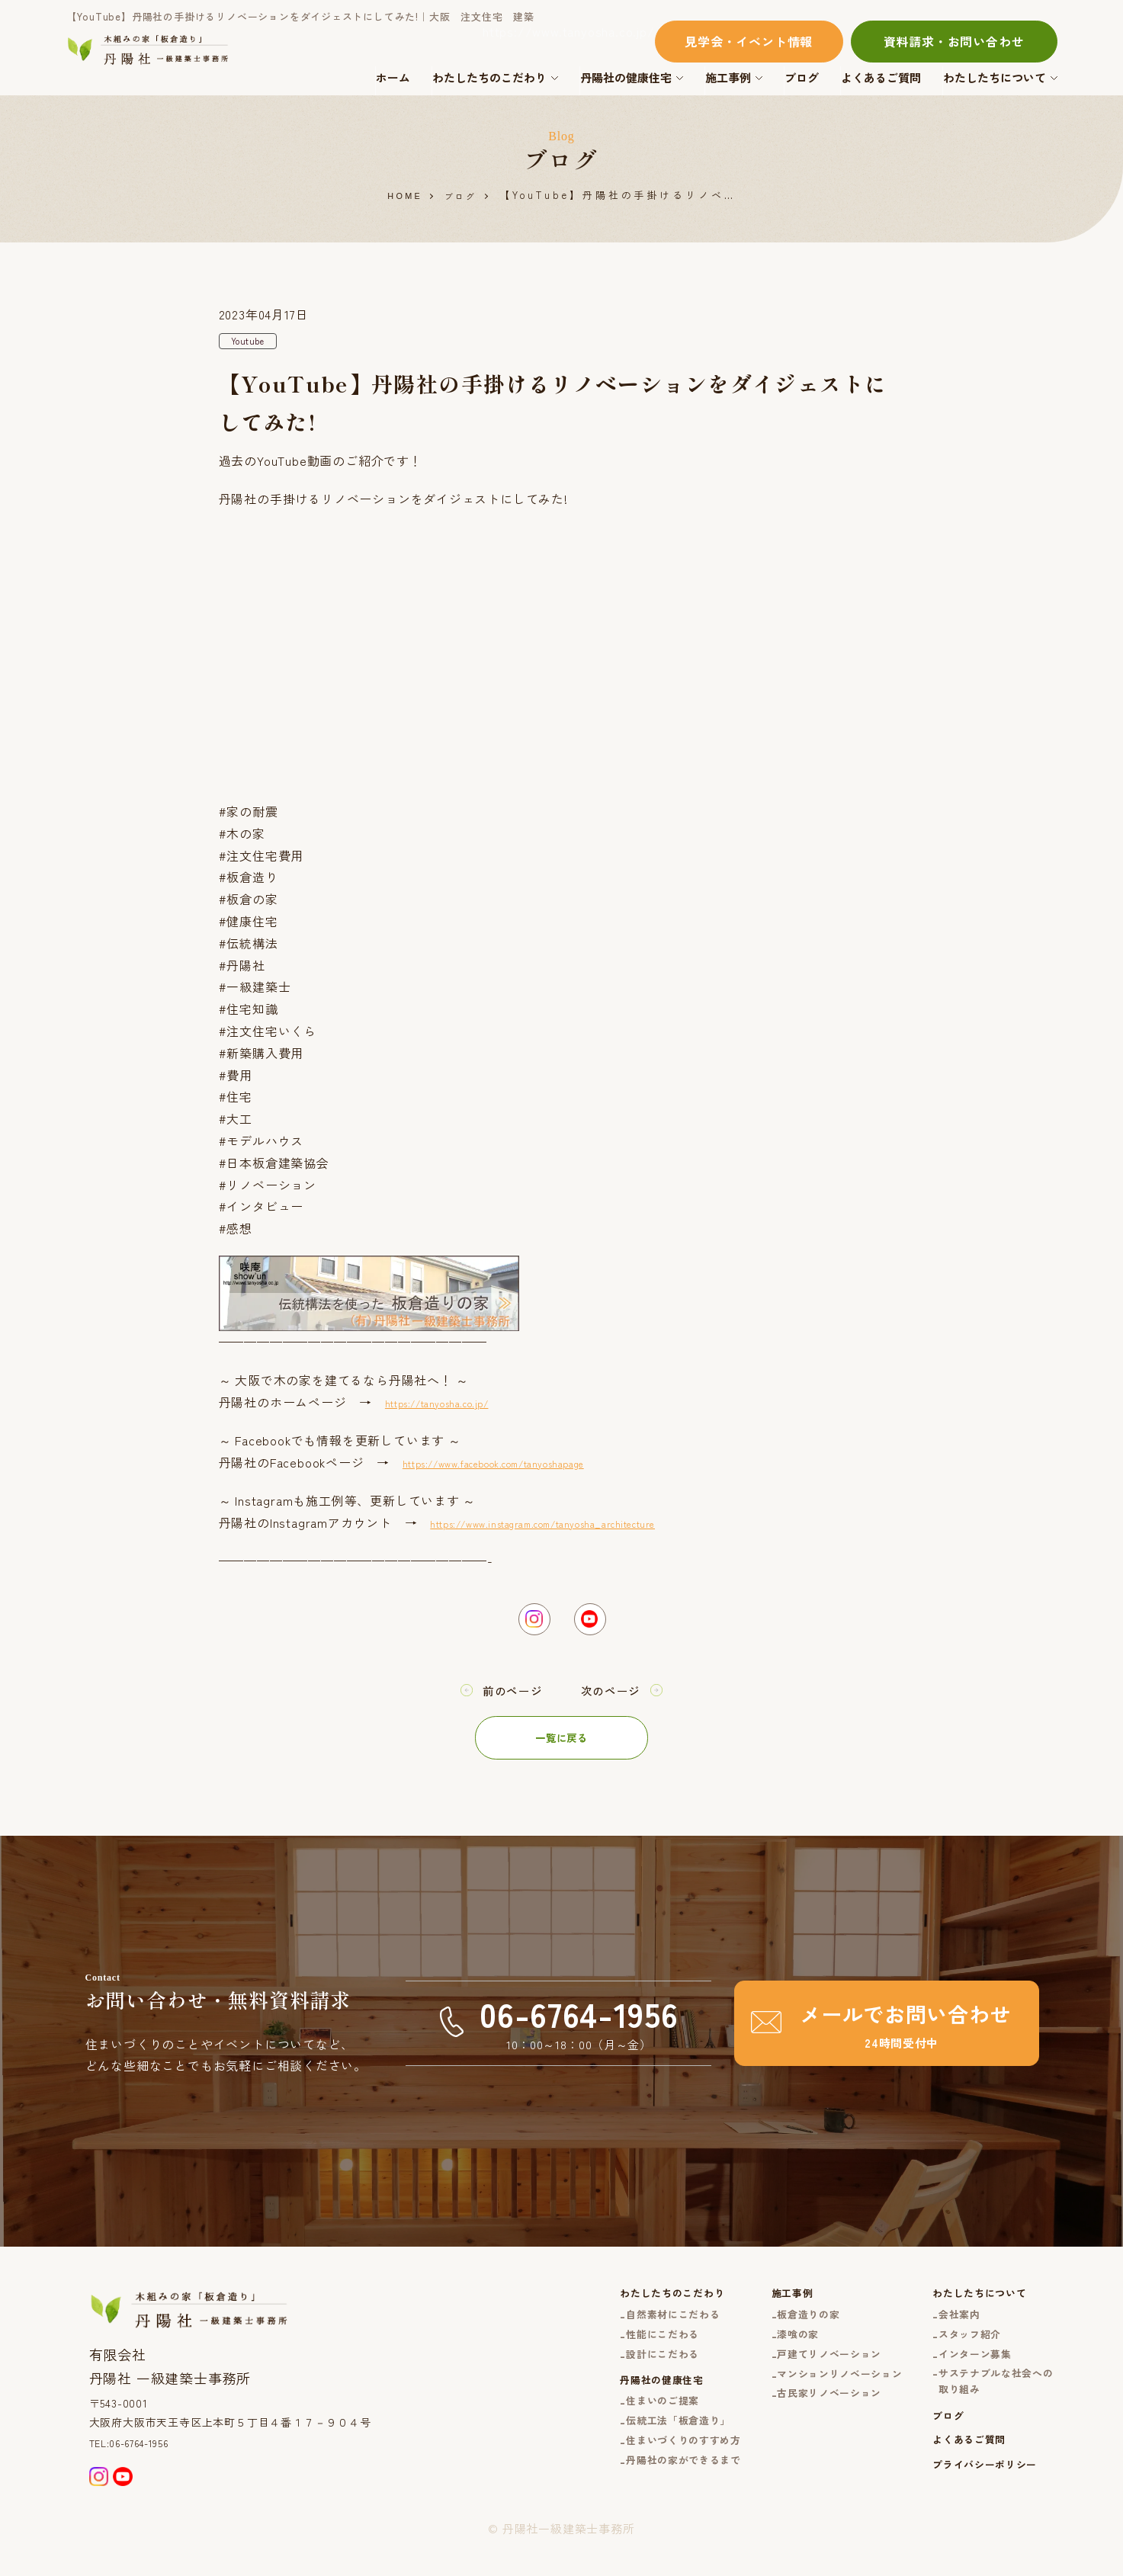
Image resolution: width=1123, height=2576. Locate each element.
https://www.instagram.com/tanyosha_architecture (583, 1525)
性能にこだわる (611, 2352)
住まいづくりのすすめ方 (635, 2478)
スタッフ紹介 (957, 2352)
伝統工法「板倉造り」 (629, 2454)
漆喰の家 (763, 2352)
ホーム (393, 77)
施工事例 (728, 77)
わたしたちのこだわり (489, 77)
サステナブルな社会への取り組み (987, 2407)
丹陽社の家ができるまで (635, 2501)
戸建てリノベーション (799, 2375)
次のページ (617, 1701)
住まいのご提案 (611, 2432)
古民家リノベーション (799, 2419)
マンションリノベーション (811, 2398)
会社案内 (945, 2329)
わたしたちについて (994, 77)
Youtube (253, 343)
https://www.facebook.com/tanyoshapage (529, 1465)
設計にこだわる (611, 2375)
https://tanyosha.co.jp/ (456, 1405)
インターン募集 (963, 2375)
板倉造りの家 (775, 2329)
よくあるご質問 (881, 77)
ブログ (801, 77)
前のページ (507, 1701)
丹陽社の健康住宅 (626, 77)
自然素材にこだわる (623, 2329)
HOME (402, 196)
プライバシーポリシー (974, 2505)
